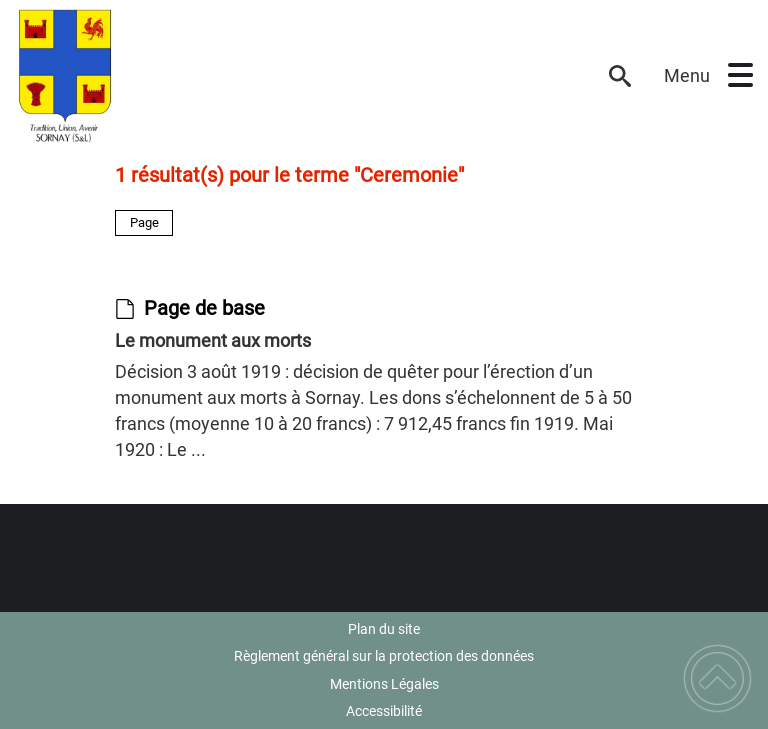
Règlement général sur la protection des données (384, 656)
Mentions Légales (384, 684)
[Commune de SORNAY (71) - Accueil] (300, 76)
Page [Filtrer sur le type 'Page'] (144, 222)
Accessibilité (384, 711)
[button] (740, 75)
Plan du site (384, 629)
